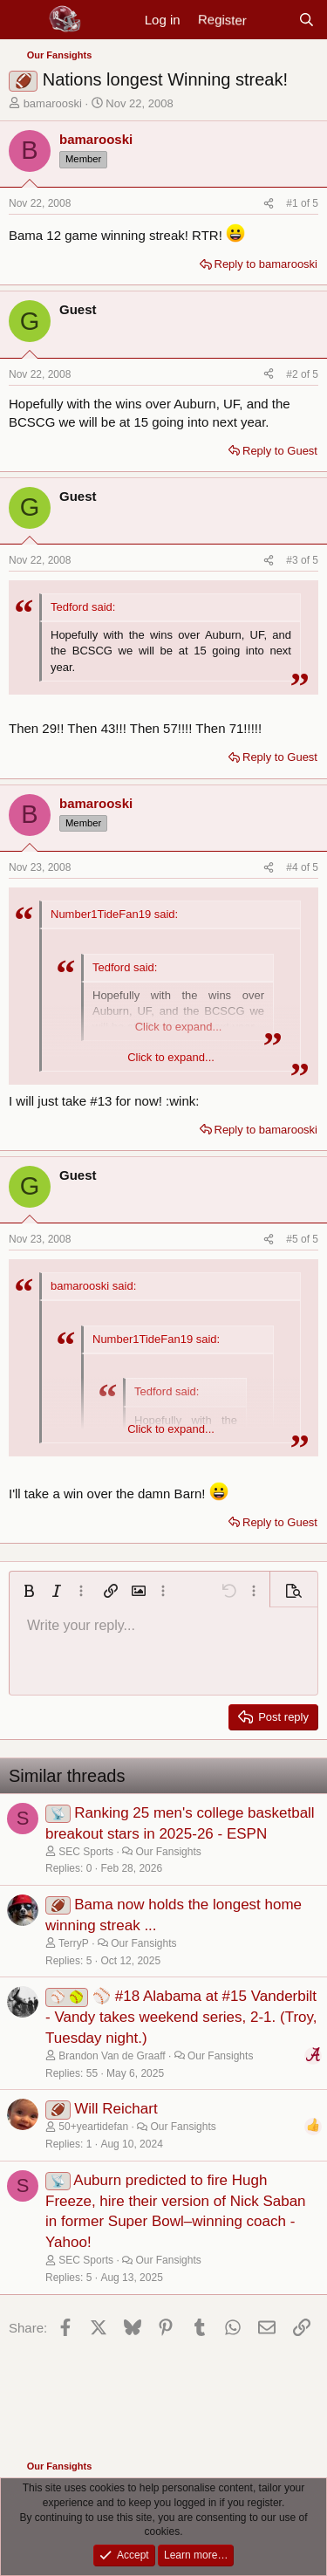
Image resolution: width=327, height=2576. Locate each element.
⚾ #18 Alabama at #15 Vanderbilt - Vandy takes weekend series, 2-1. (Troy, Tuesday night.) (181, 2017)
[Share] (268, 204)
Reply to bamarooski (266, 264)
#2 (293, 374)
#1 (293, 203)
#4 (293, 867)
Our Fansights (168, 1852)
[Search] (307, 19)
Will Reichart (115, 2108)
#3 (293, 560)
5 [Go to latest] (315, 203)
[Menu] (23, 20)
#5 (293, 1239)
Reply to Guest (279, 450)
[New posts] (272, 19)
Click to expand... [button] (171, 1057)
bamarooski (53, 103)
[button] (29, 1591)
